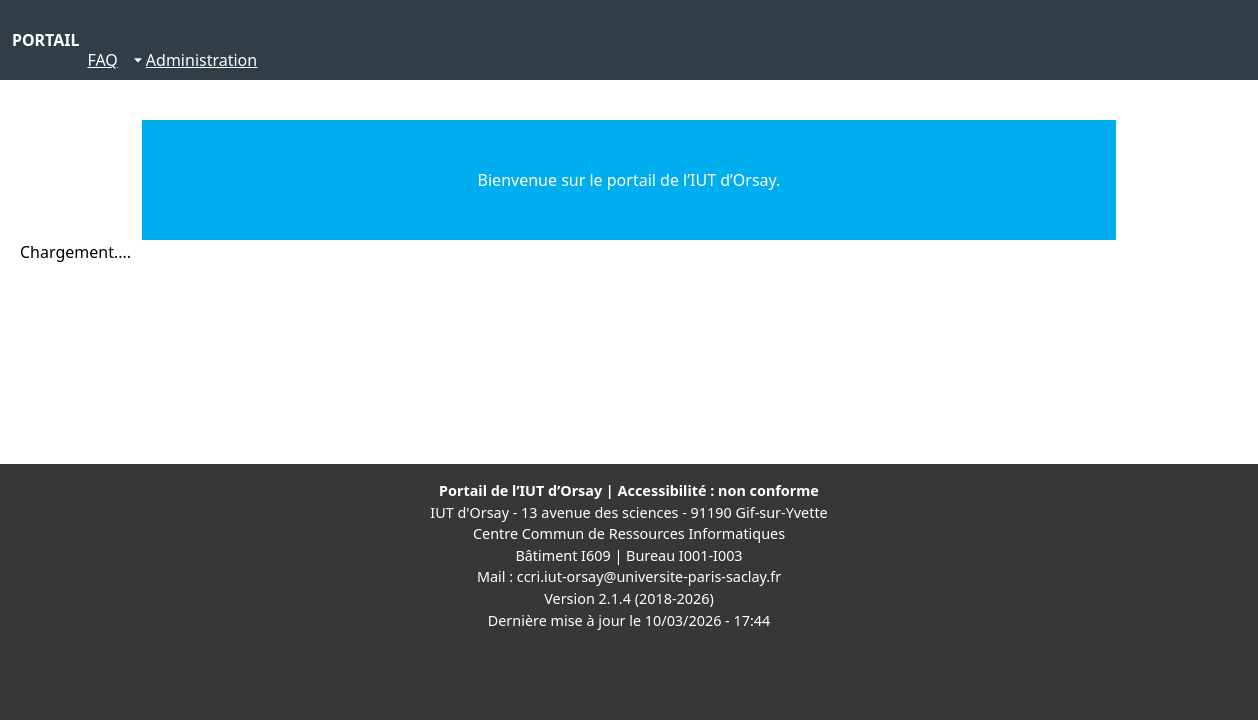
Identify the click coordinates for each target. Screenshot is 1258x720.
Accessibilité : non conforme (718, 490)
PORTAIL (45, 40)
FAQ (102, 60)
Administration (201, 60)
